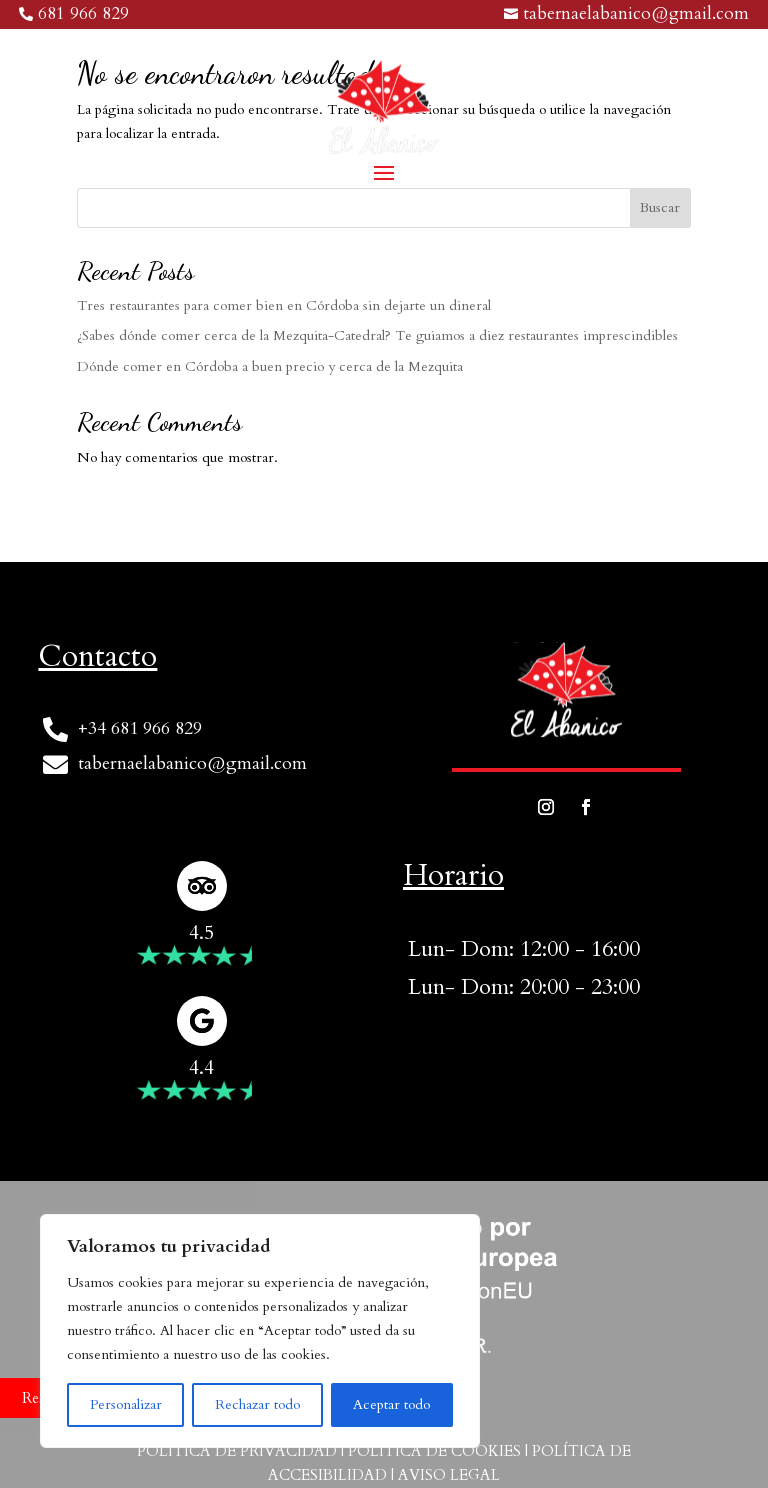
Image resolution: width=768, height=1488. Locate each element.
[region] (260, 1331)
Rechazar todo (257, 1404)
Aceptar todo (391, 1404)
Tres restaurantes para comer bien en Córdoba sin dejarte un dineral (284, 305)
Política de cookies (434, 1451)
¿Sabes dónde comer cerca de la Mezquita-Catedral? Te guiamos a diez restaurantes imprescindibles (377, 335)
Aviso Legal (449, 1475)
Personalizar (126, 1404)
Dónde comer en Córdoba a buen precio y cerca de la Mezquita (270, 366)
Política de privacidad (237, 1451)
